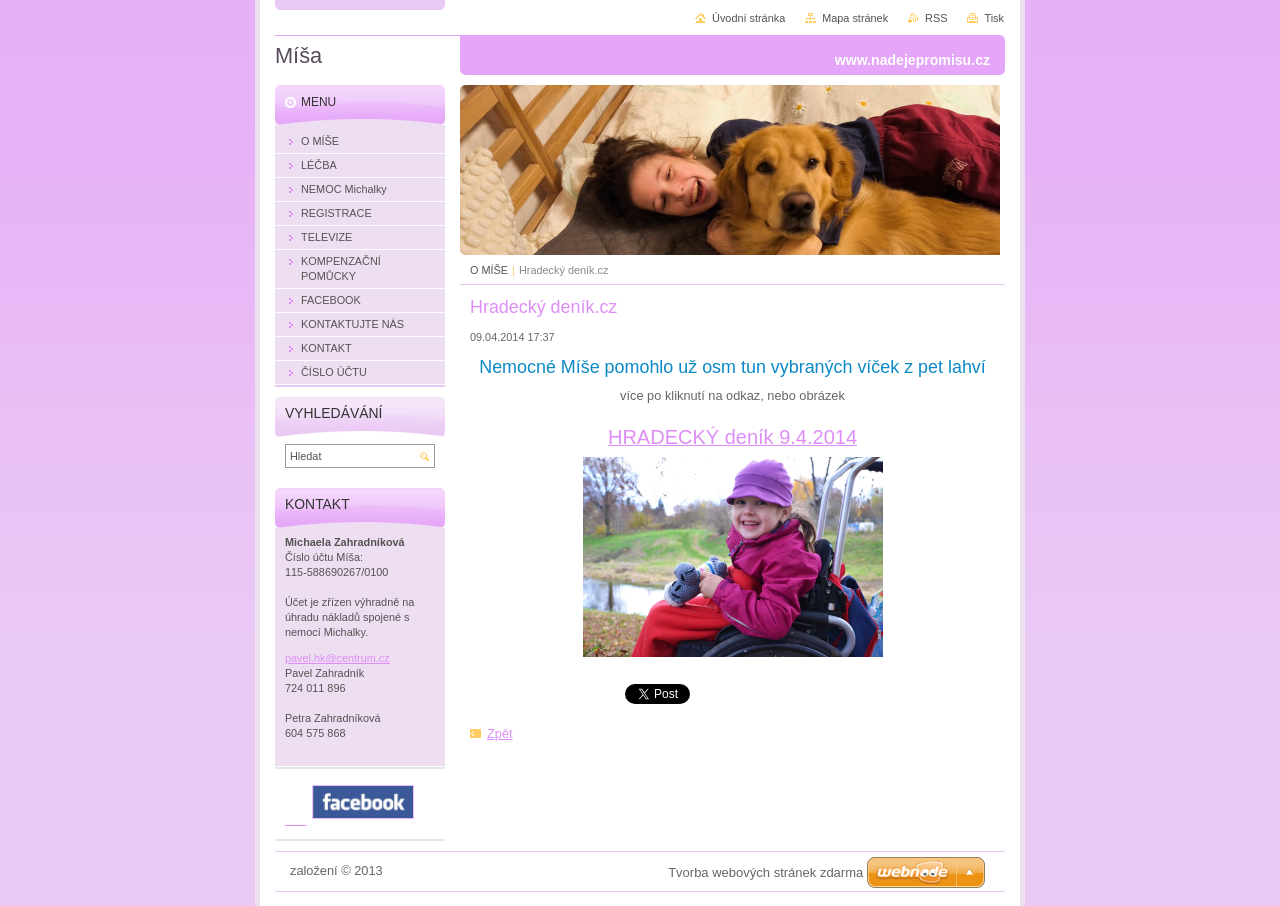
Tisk (994, 18)
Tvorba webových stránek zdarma (765, 872)
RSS (936, 18)
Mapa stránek (855, 18)
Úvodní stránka (748, 18)
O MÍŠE (489, 270)
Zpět (500, 733)
